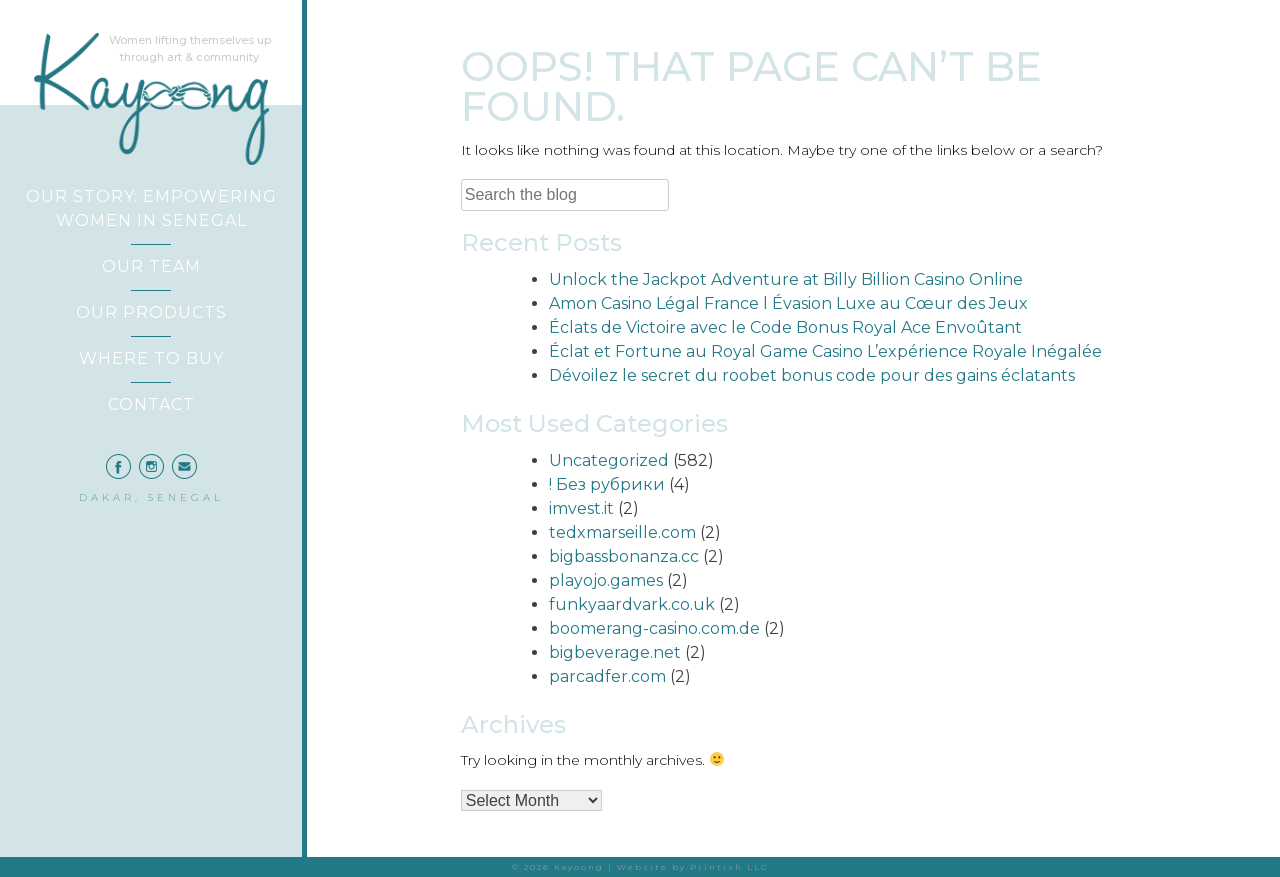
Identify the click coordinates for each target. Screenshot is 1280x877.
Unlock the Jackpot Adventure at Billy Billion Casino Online (786, 279)
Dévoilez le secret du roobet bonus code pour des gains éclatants (812, 375)
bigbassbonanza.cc (624, 556)
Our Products (151, 312)
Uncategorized (609, 460)
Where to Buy (151, 358)
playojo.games (606, 580)
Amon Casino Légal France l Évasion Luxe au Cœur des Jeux (788, 303)
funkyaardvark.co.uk (632, 604)
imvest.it (581, 508)
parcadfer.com (607, 676)
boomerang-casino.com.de (654, 628)
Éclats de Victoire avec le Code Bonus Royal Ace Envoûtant (785, 327)
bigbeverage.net (615, 652)
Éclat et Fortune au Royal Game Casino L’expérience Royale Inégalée (825, 351)
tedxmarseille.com (622, 532)
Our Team (151, 266)
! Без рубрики (607, 484)
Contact (151, 404)
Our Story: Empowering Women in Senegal (151, 208)
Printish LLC (729, 867)
